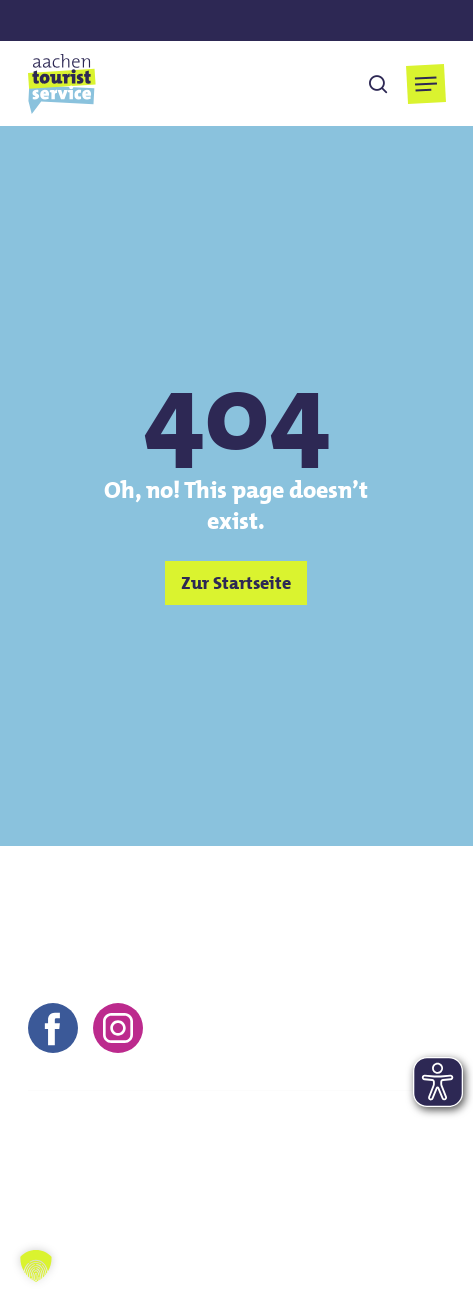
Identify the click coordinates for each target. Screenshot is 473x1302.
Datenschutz (328, 1181)
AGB (238, 1181)
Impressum (153, 1181)
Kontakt (56, 1181)
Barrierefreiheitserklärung (188, 1209)
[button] (425, 84)
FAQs (46, 1209)
